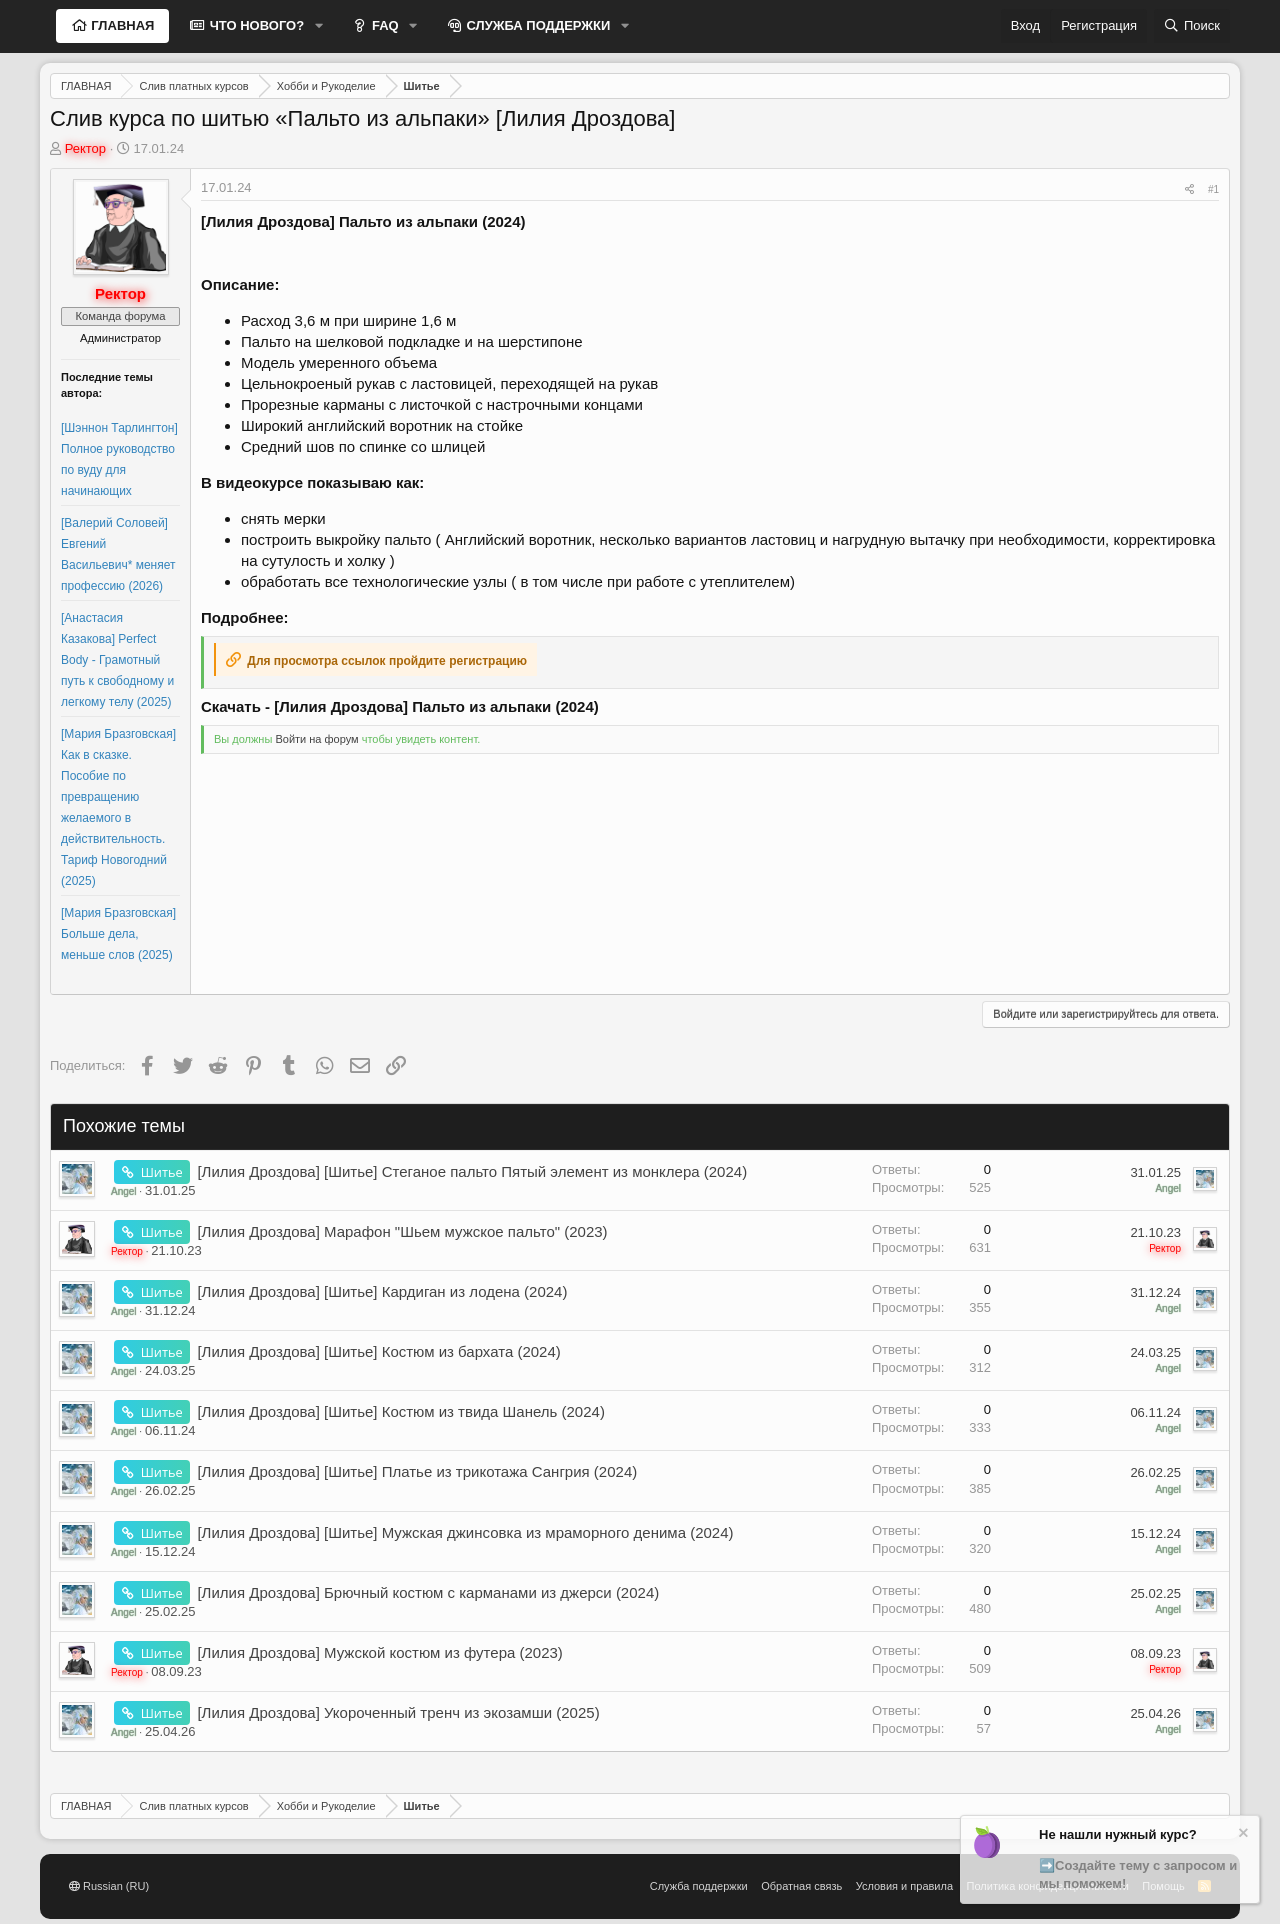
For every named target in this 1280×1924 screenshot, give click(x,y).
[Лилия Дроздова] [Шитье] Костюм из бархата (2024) (378, 1351)
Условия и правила (904, 1886)
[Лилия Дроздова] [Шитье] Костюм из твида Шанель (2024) (401, 1411)
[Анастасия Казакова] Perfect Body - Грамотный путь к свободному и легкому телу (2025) (117, 660)
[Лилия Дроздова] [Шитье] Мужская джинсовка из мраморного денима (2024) (465, 1532)
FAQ (383, 25)
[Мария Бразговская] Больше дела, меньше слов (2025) (118, 934)
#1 (1213, 189)
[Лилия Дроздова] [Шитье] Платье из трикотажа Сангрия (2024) (417, 1471)
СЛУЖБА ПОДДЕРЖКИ (537, 25)
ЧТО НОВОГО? (255, 25)
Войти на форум (316, 739)
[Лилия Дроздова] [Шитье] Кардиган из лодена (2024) (382, 1291)
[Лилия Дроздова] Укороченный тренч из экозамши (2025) (398, 1712)
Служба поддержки (699, 1886)
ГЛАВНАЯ (121, 25)
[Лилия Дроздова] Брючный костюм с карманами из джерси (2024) (428, 1592)
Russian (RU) (109, 1886)
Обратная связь (801, 1886)
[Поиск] (1192, 26)
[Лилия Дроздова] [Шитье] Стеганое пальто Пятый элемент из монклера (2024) (472, 1171)
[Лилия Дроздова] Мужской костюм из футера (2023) (379, 1652)
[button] (319, 26)
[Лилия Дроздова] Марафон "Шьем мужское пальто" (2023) (402, 1231)
